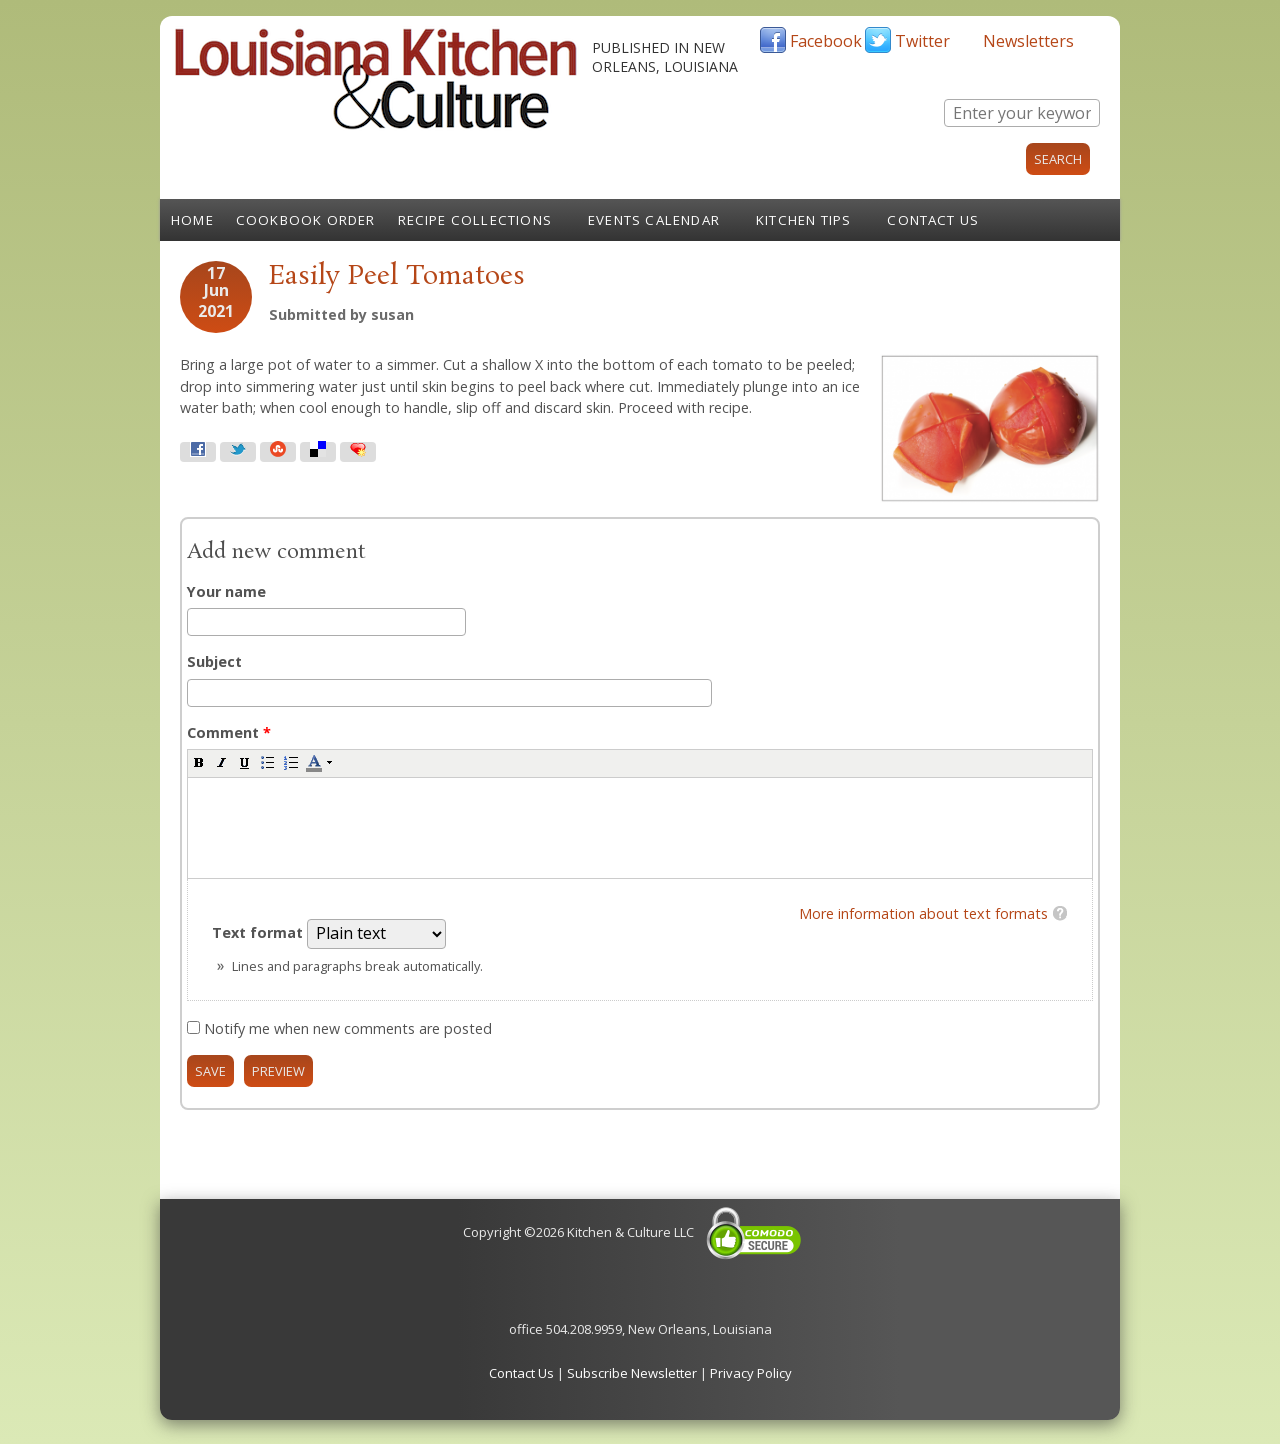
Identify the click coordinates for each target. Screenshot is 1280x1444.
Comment (229, 732)
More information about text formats (923, 913)
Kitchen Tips (803, 220)
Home (192, 220)
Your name (226, 591)
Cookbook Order (306, 220)
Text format (259, 932)
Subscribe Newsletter (632, 1373)
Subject (214, 661)
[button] (199, 762)
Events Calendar (654, 220)
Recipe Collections (475, 220)
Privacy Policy (751, 1373)
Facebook (826, 41)
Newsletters (1028, 41)
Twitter (922, 41)
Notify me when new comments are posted (348, 1028)
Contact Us (933, 220)
